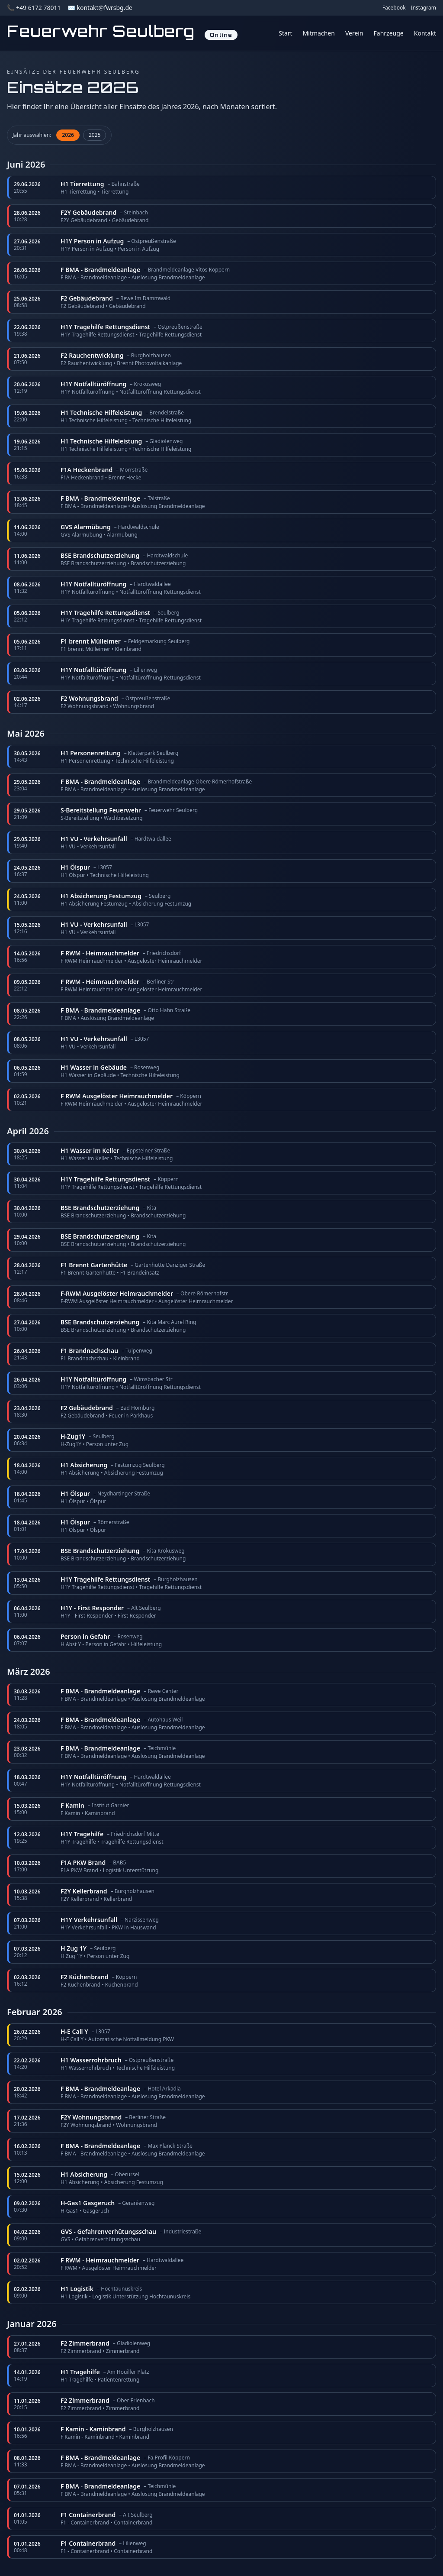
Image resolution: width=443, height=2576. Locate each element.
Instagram (423, 7)
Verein (354, 33)
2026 (68, 135)
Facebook (394, 7)
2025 (94, 135)
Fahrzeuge (389, 33)
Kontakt (425, 33)
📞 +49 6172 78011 (34, 7)
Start (285, 33)
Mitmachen (319, 33)
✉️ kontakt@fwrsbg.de (99, 7)
